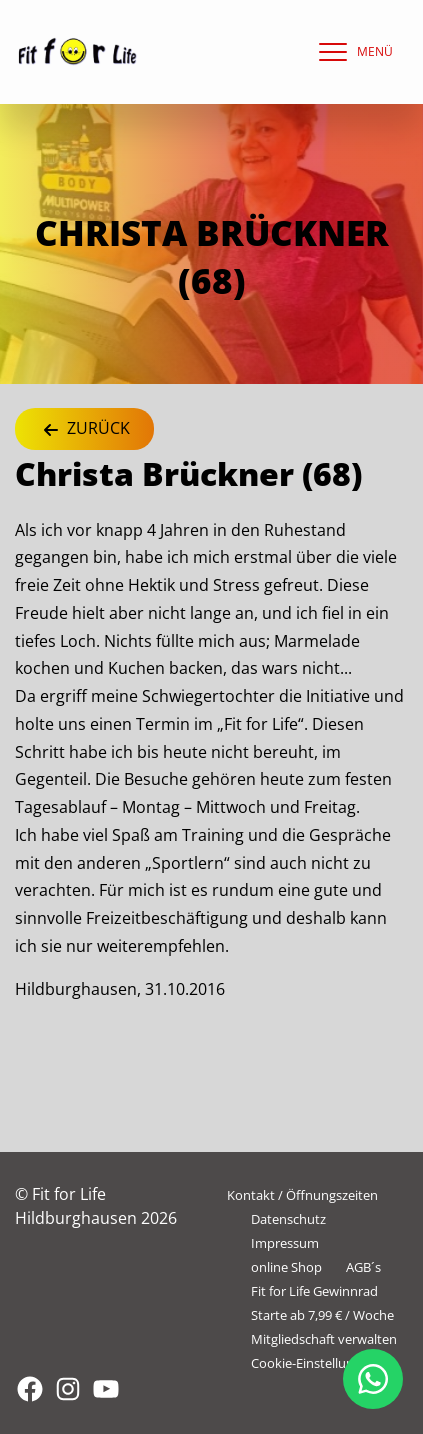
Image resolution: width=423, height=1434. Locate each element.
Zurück (84, 429)
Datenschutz (288, 1219)
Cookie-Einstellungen (313, 1363)
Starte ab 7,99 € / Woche (322, 1315)
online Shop (286, 1267)
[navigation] (351, 52)
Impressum (285, 1243)
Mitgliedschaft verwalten (324, 1339)
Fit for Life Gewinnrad (314, 1291)
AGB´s (363, 1267)
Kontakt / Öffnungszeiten (302, 1195)
